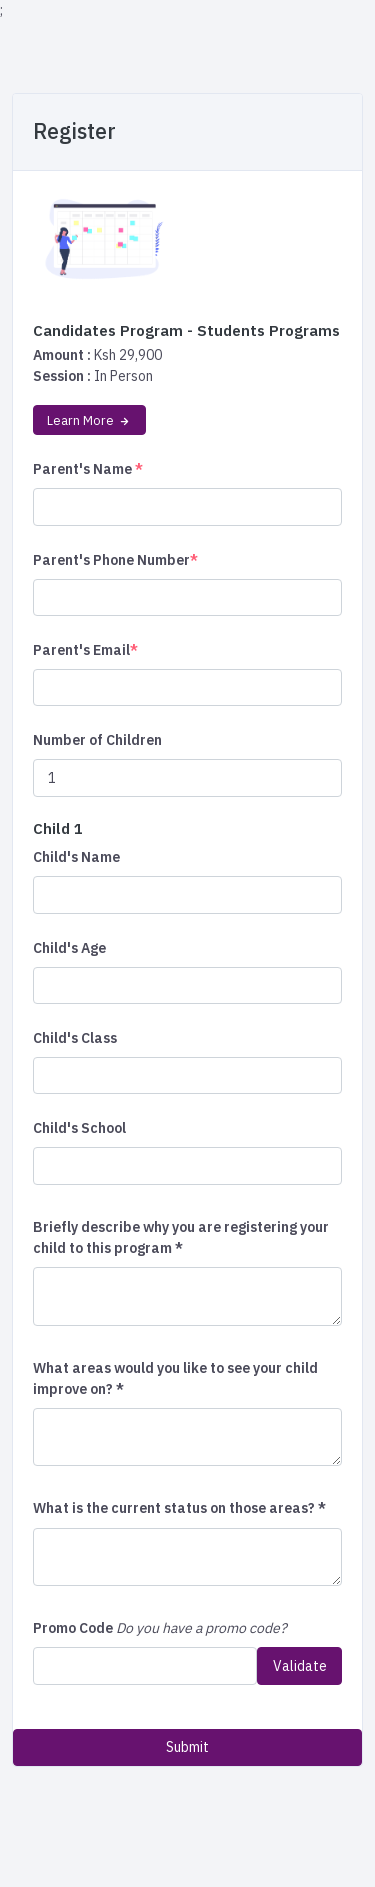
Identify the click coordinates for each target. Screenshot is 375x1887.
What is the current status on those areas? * (179, 1508)
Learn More (89, 420)
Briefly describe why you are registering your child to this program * (181, 1237)
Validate (300, 1666)
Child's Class (75, 1038)
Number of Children (97, 740)
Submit (187, 1747)
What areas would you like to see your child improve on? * (175, 1378)
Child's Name (76, 857)
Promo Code (73, 1628)
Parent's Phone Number (115, 560)
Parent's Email (85, 650)
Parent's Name (88, 469)
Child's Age (69, 948)
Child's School (79, 1128)
